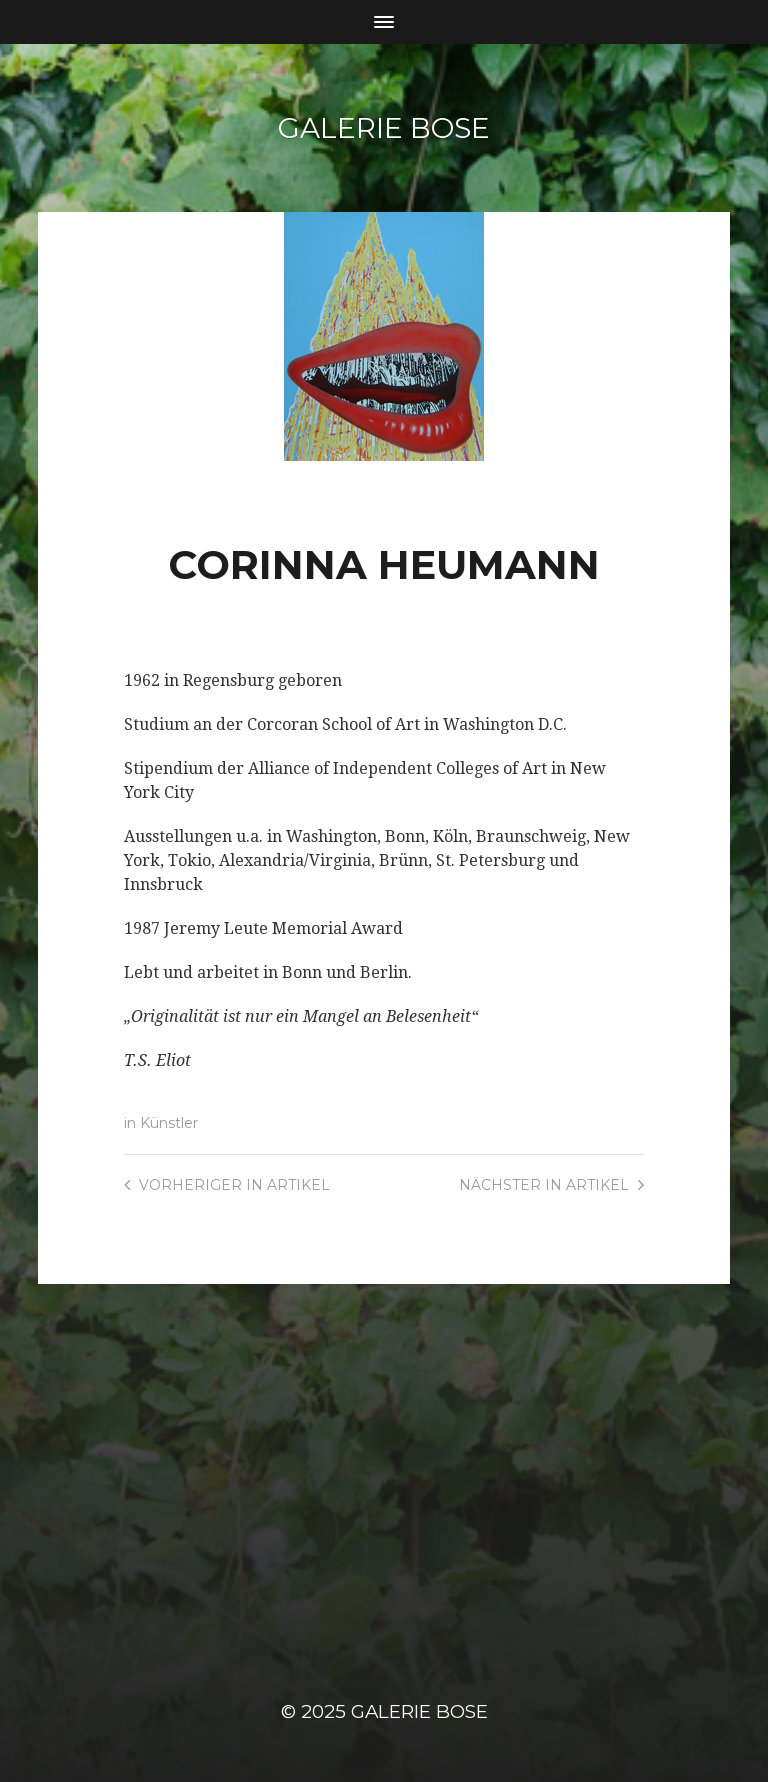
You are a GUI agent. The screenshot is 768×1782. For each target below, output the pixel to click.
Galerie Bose (384, 128)
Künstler (169, 1123)
